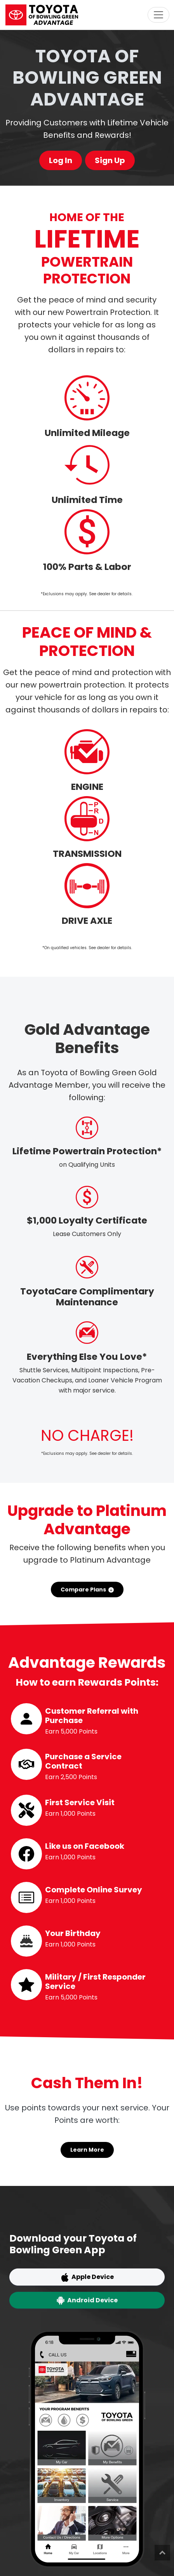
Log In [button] (60, 160)
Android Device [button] (87, 2300)
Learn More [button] (87, 2150)
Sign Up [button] (110, 160)
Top (162, 2552)
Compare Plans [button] (87, 1589)
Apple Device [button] (87, 2277)
